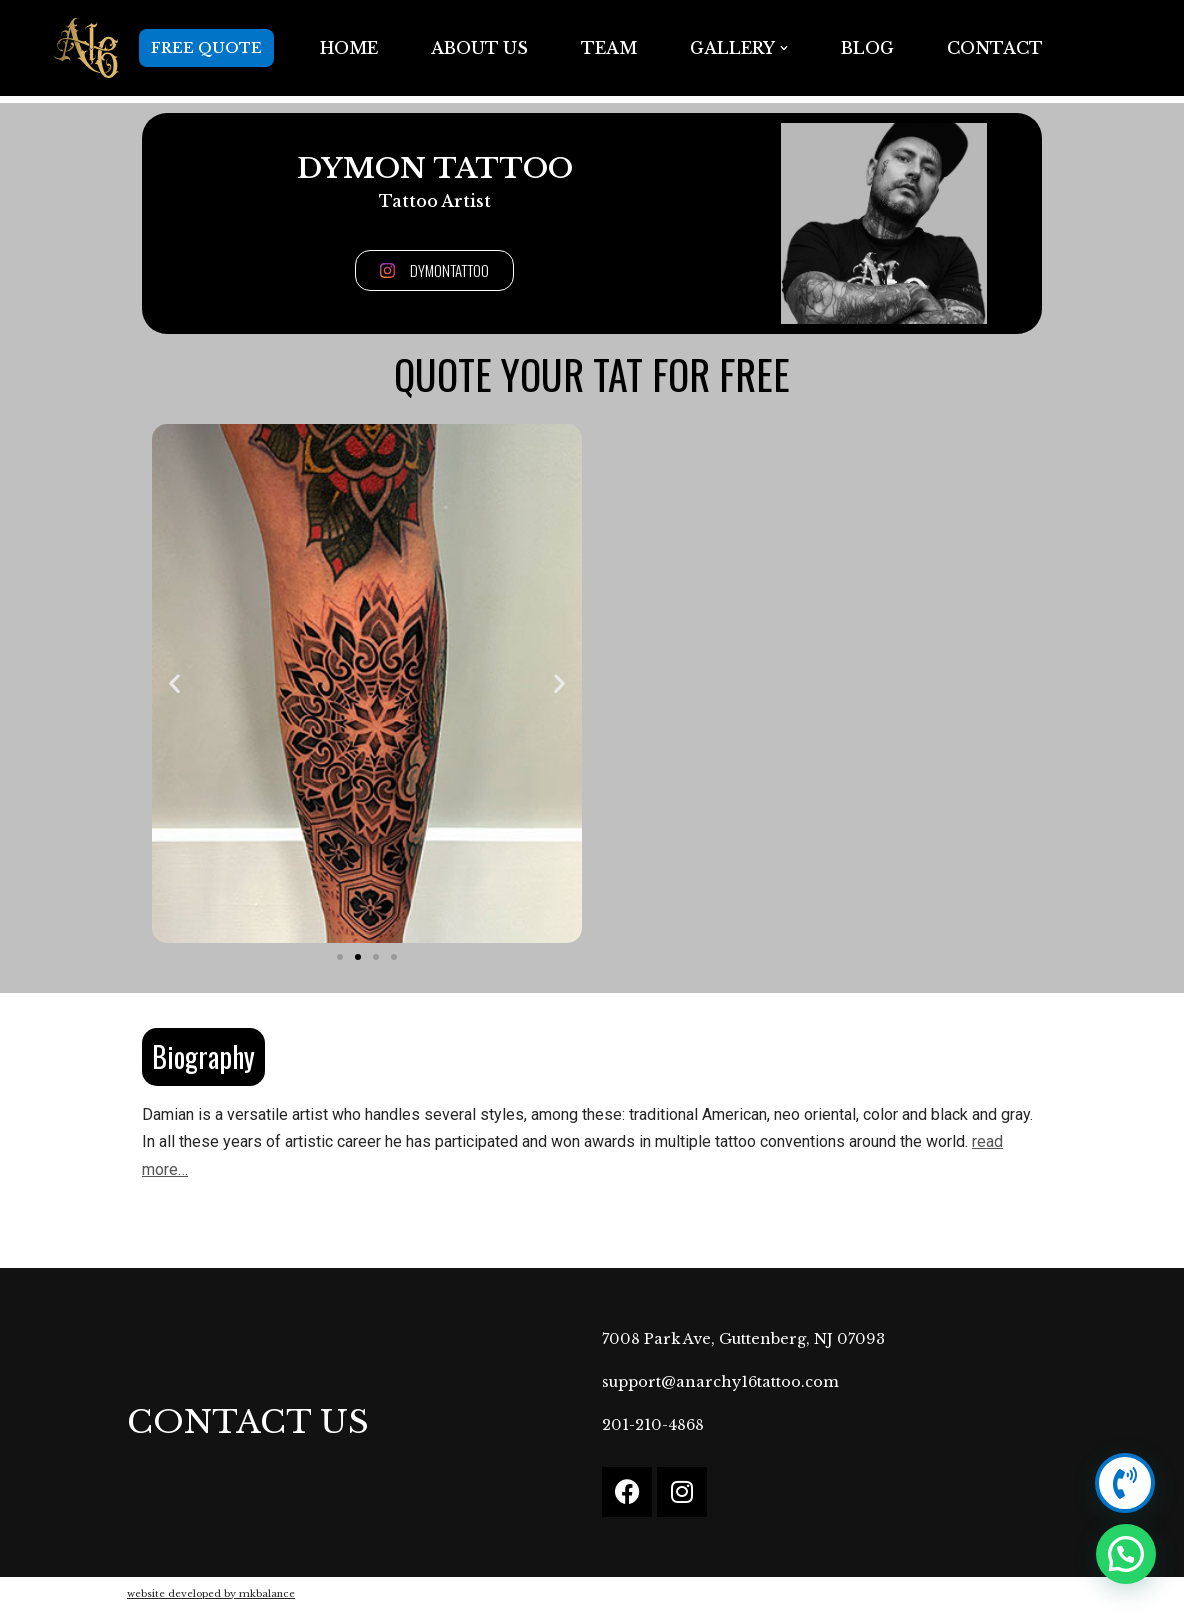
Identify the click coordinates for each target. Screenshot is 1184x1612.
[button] (784, 48)
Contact (995, 48)
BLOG (867, 48)
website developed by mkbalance (211, 1594)
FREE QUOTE (206, 48)
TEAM (609, 48)
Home (349, 48)
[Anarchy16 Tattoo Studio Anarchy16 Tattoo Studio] (86, 48)
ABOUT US (479, 48)
